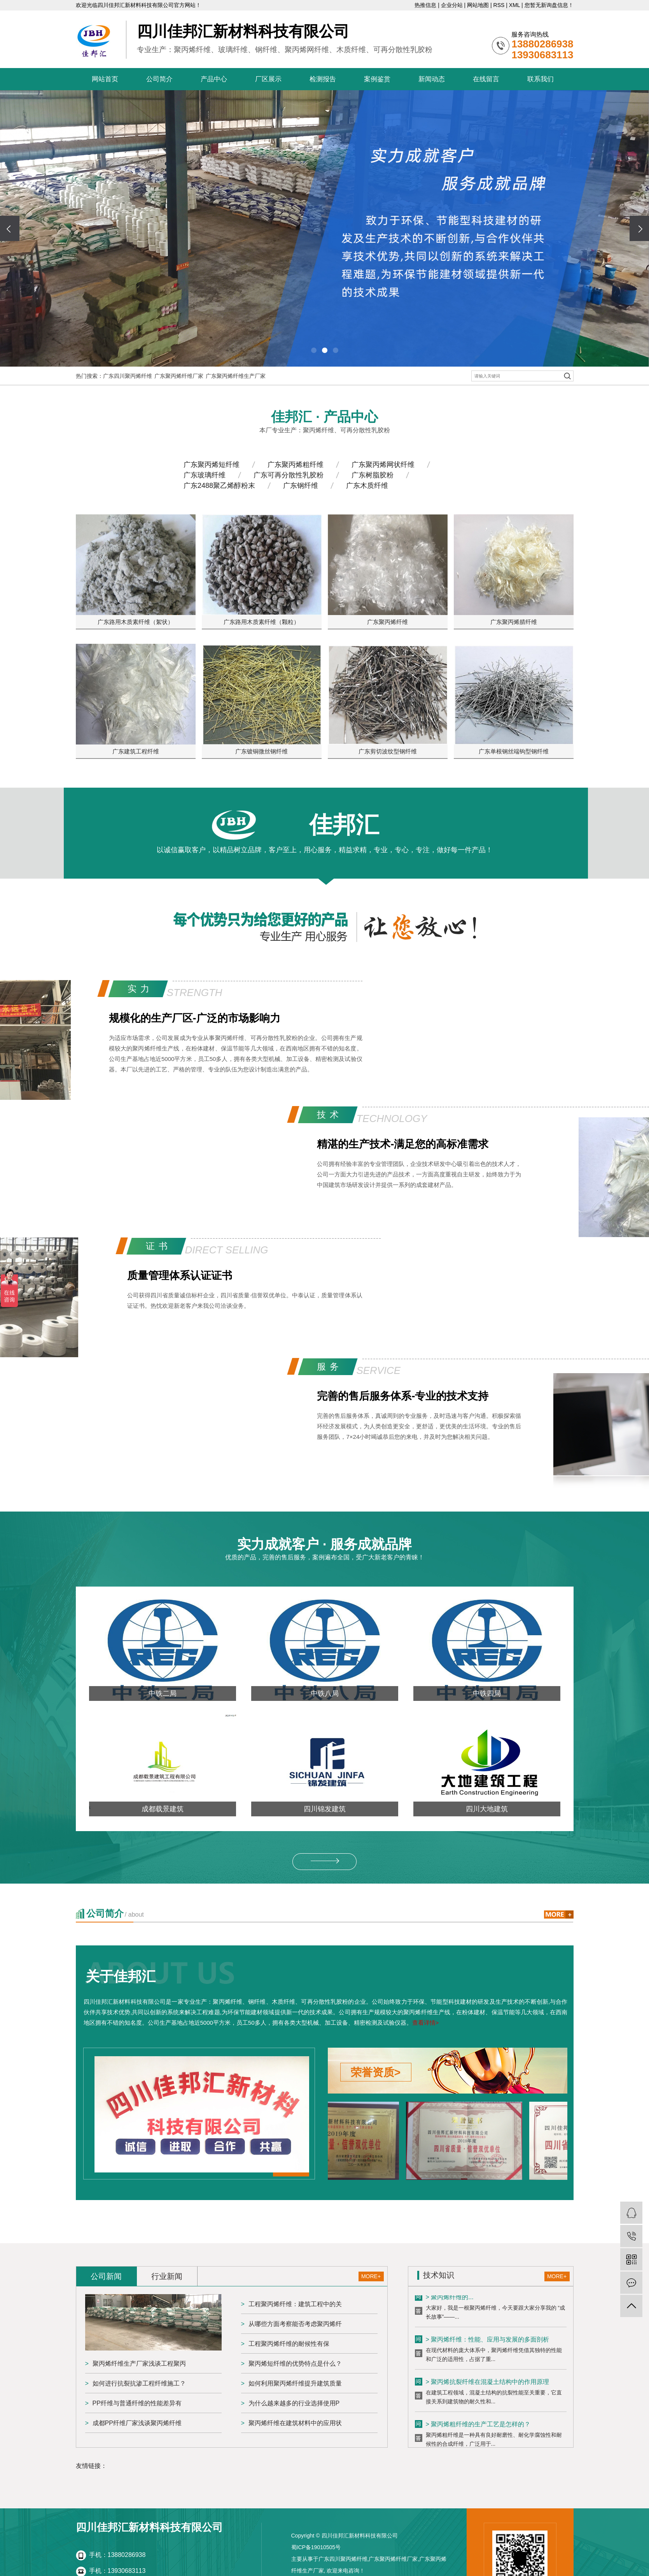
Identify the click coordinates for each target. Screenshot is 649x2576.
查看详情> (425, 2022)
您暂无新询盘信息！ (549, 5)
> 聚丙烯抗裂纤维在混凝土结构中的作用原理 (487, 2383)
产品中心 (214, 79)
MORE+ (371, 2276)
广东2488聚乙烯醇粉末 (219, 485)
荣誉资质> (376, 2072)
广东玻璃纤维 (205, 475)
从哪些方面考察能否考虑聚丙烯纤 (295, 2324)
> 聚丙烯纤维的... (450, 2298)
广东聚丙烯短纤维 (212, 464)
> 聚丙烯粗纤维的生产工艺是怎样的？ (478, 2425)
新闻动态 (431, 79)
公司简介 (159, 79)
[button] (314, 350)
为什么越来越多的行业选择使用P (294, 2403)
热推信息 (425, 5)
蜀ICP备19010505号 (316, 2547)
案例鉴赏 (377, 79)
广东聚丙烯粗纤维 (296, 464)
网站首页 (105, 79)
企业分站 (452, 5)
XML (514, 5)
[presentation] (9, 228)
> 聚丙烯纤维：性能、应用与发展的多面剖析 (487, 2341)
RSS (499, 5)
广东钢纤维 (300, 485)
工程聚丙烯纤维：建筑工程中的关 (295, 2304)
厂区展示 (268, 79)
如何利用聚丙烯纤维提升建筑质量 (295, 2383)
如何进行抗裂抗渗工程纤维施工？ (139, 2383)
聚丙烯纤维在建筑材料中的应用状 (295, 2423)
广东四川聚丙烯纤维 (127, 376)
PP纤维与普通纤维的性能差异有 (137, 2403)
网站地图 (478, 5)
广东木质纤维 (367, 485)
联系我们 (540, 79)
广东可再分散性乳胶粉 (289, 475)
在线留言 (486, 79)
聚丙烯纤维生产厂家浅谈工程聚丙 (139, 2363)
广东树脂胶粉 (373, 475)
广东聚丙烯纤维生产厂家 (236, 376)
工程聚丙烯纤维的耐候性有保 (288, 2343)
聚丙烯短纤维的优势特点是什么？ (295, 2363)
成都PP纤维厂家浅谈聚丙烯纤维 (137, 2423)
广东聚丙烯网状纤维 (383, 464)
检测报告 (323, 79)
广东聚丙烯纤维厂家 (178, 376)
